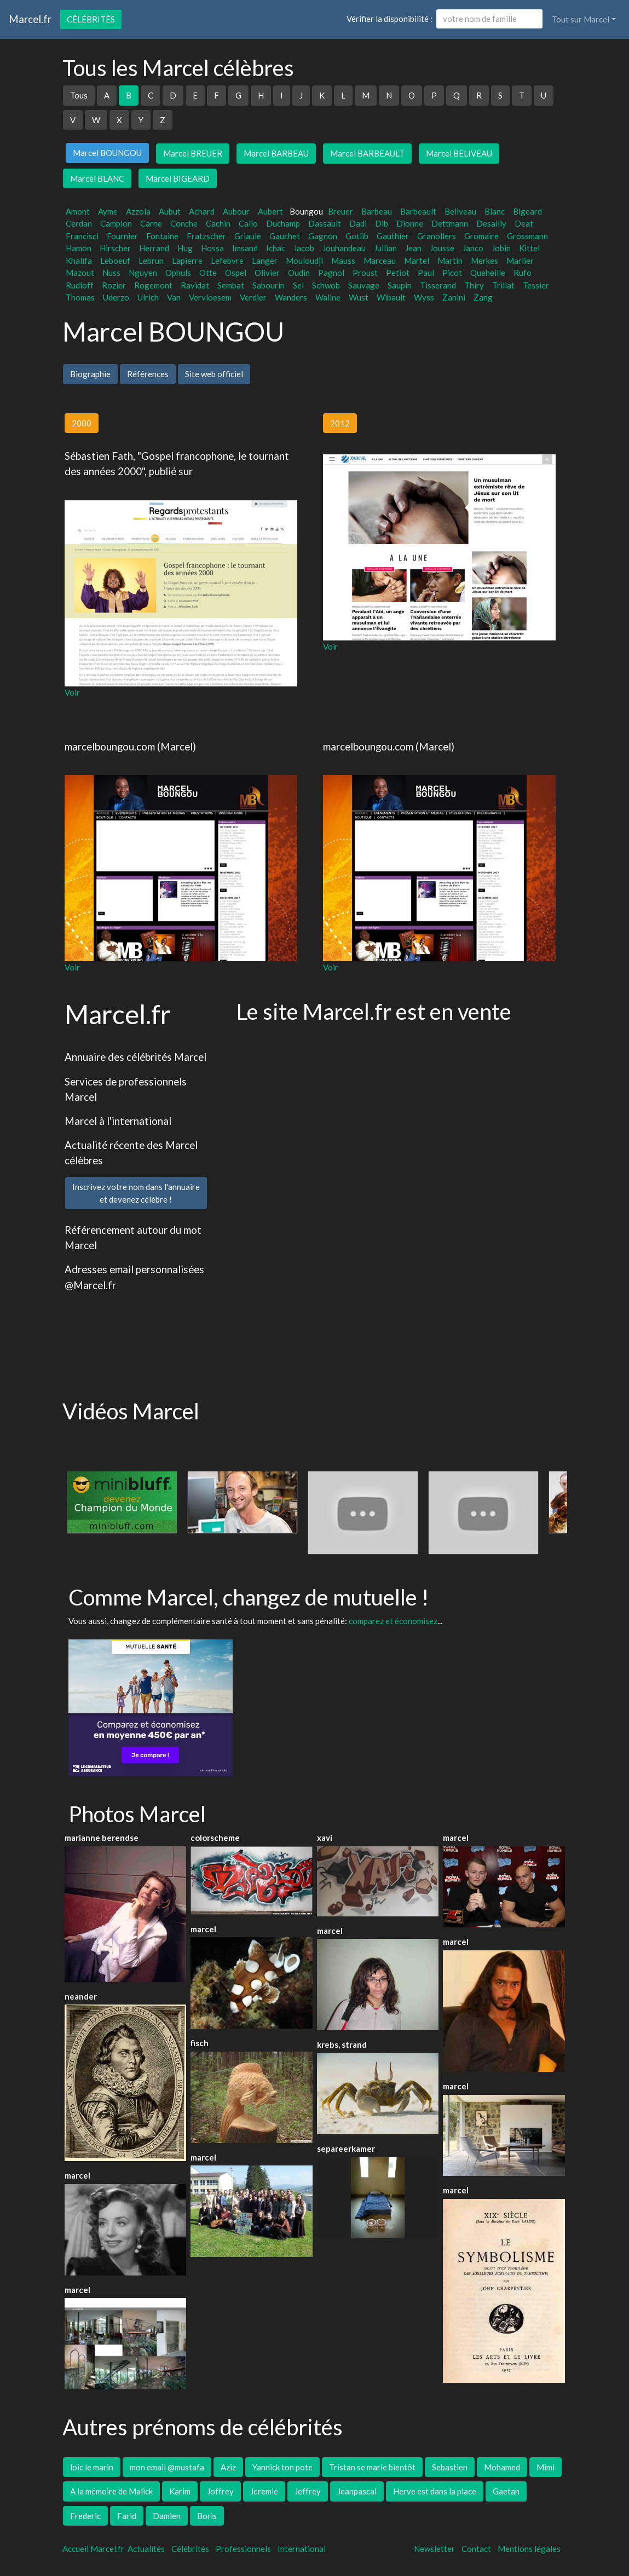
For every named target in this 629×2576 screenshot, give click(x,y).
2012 (340, 423)
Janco (473, 248)
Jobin (501, 248)
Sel (298, 285)
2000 (81, 423)
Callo (248, 223)
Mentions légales (529, 2549)
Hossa (212, 248)
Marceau (379, 260)
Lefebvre (227, 260)
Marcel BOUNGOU (107, 153)
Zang (483, 297)
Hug (185, 248)
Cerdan (78, 223)
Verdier (253, 297)
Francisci (82, 236)
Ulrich (148, 297)
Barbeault (418, 211)
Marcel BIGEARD (178, 178)
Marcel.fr (30, 19)
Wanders (291, 297)
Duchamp (283, 223)
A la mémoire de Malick (111, 2491)
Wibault (391, 297)
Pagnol (331, 273)
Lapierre (187, 260)
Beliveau (460, 211)
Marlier (520, 260)
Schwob (326, 285)
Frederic (85, 2516)
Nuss (111, 273)
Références (148, 374)
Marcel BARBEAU (276, 153)
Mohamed (502, 2467)
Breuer (340, 211)
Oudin (299, 273)
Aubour (236, 211)
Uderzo (116, 297)
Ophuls (178, 273)
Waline (328, 297)
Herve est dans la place (434, 2491)
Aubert (270, 211)
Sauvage (364, 285)
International (302, 2549)
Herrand (154, 248)
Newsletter (434, 2549)
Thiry (474, 285)
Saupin (399, 285)
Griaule (247, 236)
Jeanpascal (357, 2491)
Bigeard (527, 211)
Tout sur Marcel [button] (580, 19)
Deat (523, 223)
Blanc (494, 211)
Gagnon (323, 236)
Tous (79, 95)
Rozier (114, 285)
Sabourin (268, 285)
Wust (358, 297)
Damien (167, 2516)
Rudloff (79, 285)
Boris (207, 2516)
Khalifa (78, 260)
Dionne (409, 223)
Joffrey (220, 2491)
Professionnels (243, 2549)
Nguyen (142, 273)
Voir (72, 692)
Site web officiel (214, 374)
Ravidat (194, 285)
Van (174, 297)
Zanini (454, 297)
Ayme (108, 211)
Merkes (484, 260)
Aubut (169, 211)
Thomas (80, 297)
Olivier (267, 273)
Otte (208, 273)
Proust (365, 273)
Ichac (275, 248)
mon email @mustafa (167, 2467)
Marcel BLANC (97, 178)
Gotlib (357, 236)
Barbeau (376, 211)
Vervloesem (210, 297)
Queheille (488, 273)
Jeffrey (308, 2491)
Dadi (358, 223)
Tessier (536, 285)
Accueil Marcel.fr (93, 2549)
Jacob (304, 248)
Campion (116, 223)
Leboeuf (115, 260)
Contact (476, 2549)
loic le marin (91, 2467)
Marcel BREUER (192, 153)
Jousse (442, 248)
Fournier (122, 236)
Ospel (236, 273)
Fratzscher (206, 236)
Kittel (529, 248)
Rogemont (153, 285)
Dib (381, 223)
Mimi (545, 2467)
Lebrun (151, 260)
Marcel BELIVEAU (459, 153)
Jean (413, 248)
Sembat (230, 285)
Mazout (79, 273)
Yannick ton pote (282, 2467)
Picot (452, 273)
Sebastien (450, 2467)
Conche (184, 223)
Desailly (491, 223)
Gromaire (481, 236)
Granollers (436, 236)
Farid (126, 2516)
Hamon (78, 248)
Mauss (343, 260)
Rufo (522, 273)
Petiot (398, 273)
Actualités (146, 2549)
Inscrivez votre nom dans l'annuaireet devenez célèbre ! (136, 1193)
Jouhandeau (344, 248)
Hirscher (115, 248)
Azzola (138, 211)
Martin (450, 260)
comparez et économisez (393, 1621)
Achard (202, 211)
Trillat (503, 285)
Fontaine (162, 236)
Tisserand (438, 285)
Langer (265, 260)
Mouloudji (304, 260)
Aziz (228, 2467)
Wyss (424, 297)
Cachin (218, 223)
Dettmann (449, 223)
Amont (77, 211)
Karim (180, 2491)
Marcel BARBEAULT (367, 153)
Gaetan (506, 2491)
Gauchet (284, 236)
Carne (151, 223)
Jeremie (264, 2491)
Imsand (245, 248)
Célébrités (91, 19)
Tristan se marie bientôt (372, 2467)
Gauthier (392, 236)
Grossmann (527, 236)
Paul (425, 273)
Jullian (385, 248)
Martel (416, 260)
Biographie (90, 374)
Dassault (324, 223)
